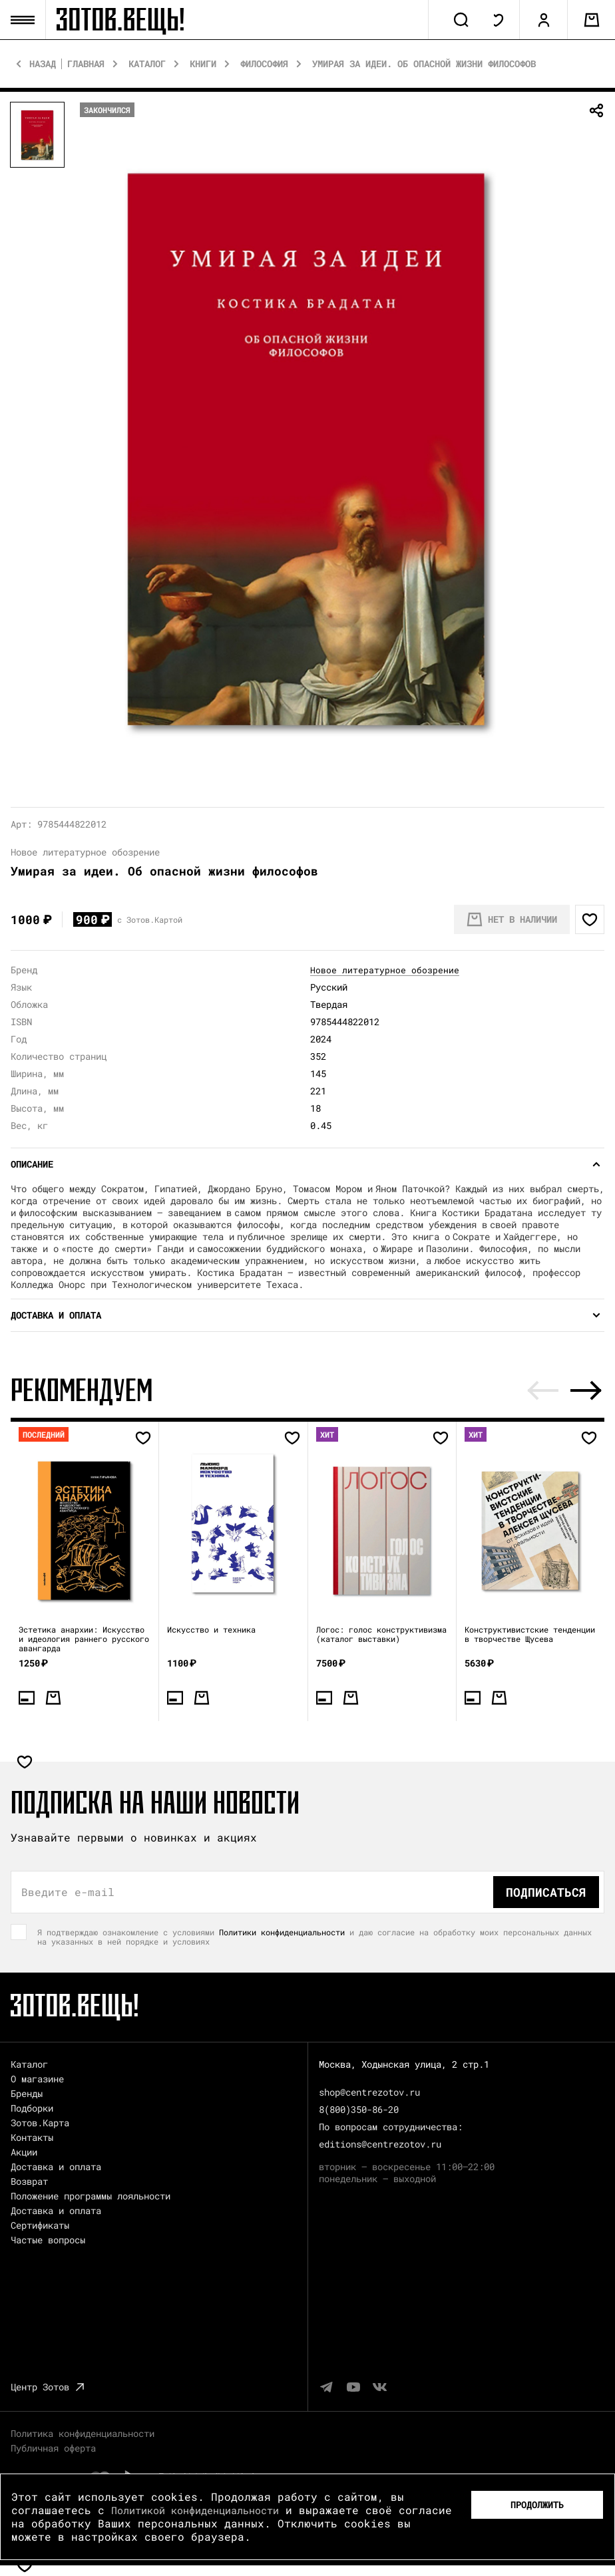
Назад (42, 66)
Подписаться (546, 1895)
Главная (85, 66)
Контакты (32, 2140)
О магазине (37, 2081)
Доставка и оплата (56, 2169)
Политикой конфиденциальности (204, 2510)
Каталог (147, 66)
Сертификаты (40, 2227)
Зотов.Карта (40, 2125)
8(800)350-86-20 (359, 2112)
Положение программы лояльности (90, 2198)
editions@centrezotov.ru (380, 2146)
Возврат (29, 2183)
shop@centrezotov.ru (369, 2094)
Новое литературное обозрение (384, 972)
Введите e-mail (67, 1894)
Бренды (27, 2096)
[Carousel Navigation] (564, 1393)
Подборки (32, 2110)
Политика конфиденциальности (82, 2436)
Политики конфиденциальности (282, 1934)
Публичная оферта (53, 2450)
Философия (264, 66)
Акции (24, 2154)
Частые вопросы (48, 2242)
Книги (203, 66)
